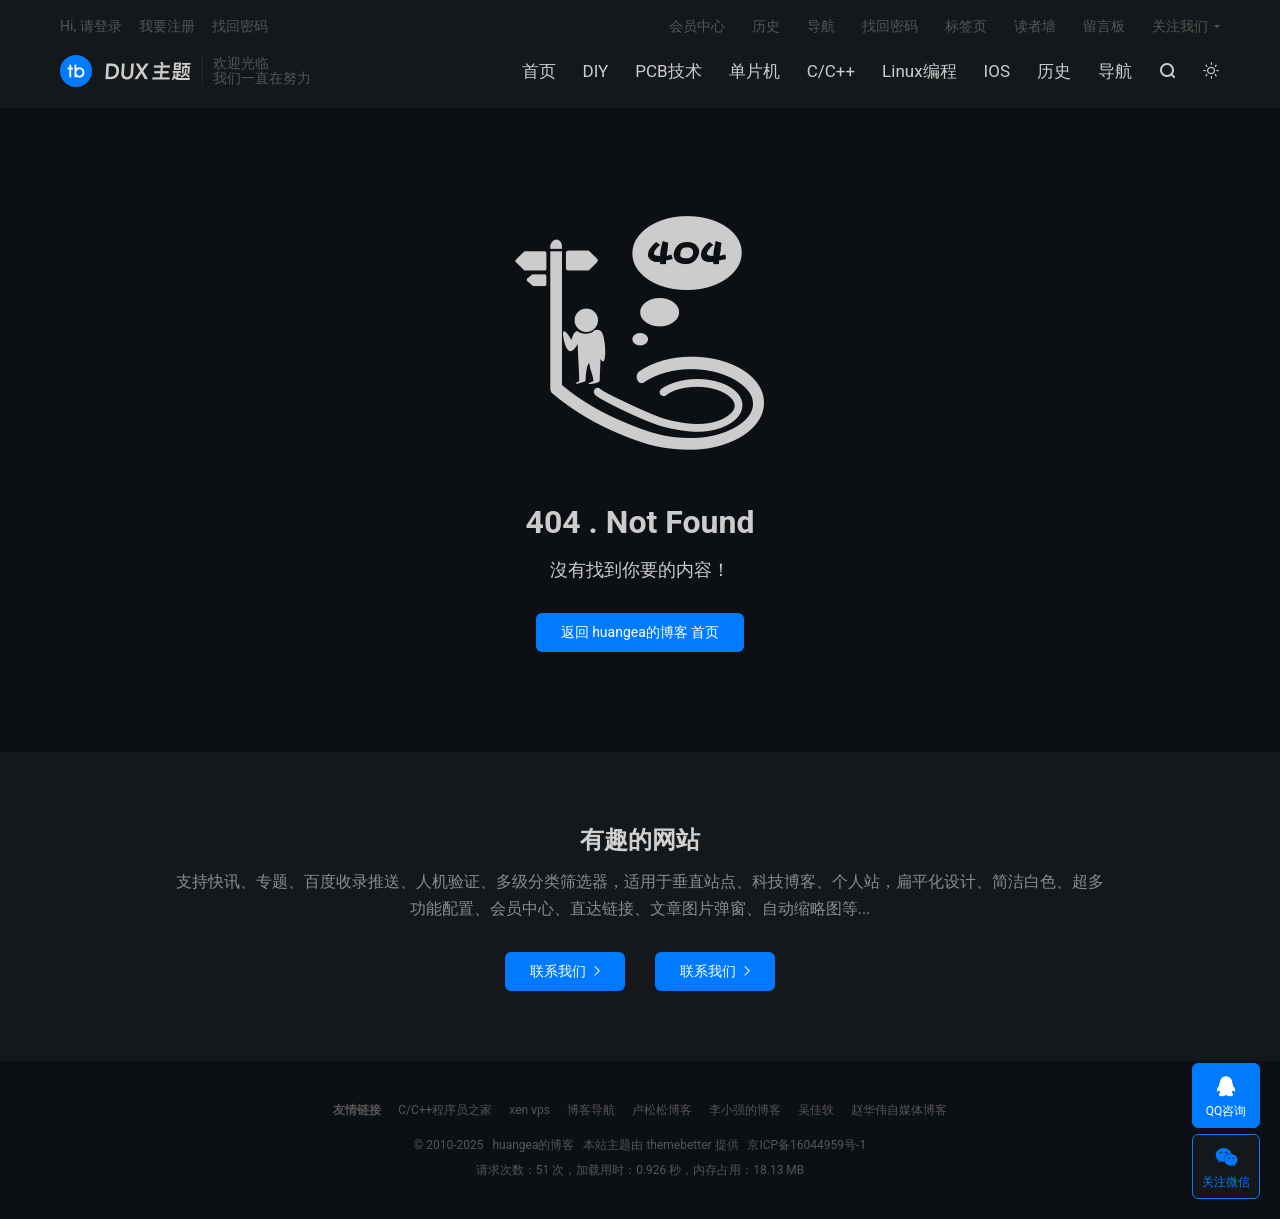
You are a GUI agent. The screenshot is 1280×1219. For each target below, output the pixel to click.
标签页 (966, 26)
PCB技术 (668, 71)
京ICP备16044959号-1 (806, 1145)
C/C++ (831, 71)
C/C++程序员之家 (445, 1110)
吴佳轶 (816, 1110)
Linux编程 (919, 71)
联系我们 (565, 971)
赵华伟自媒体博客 (899, 1110)
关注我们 (1180, 26)
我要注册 (167, 26)
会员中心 (697, 26)
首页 (539, 71)
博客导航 (591, 1110)
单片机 (754, 71)
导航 (1115, 71)
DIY (596, 71)
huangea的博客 (125, 71)
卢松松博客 (662, 1110)
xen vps (529, 1110)
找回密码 (890, 26)
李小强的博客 (745, 1110)
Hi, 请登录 (91, 26)
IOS (997, 71)
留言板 (1104, 26)
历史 (1054, 71)
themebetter (678, 1145)
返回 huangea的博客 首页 (640, 632)
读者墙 (1035, 26)
